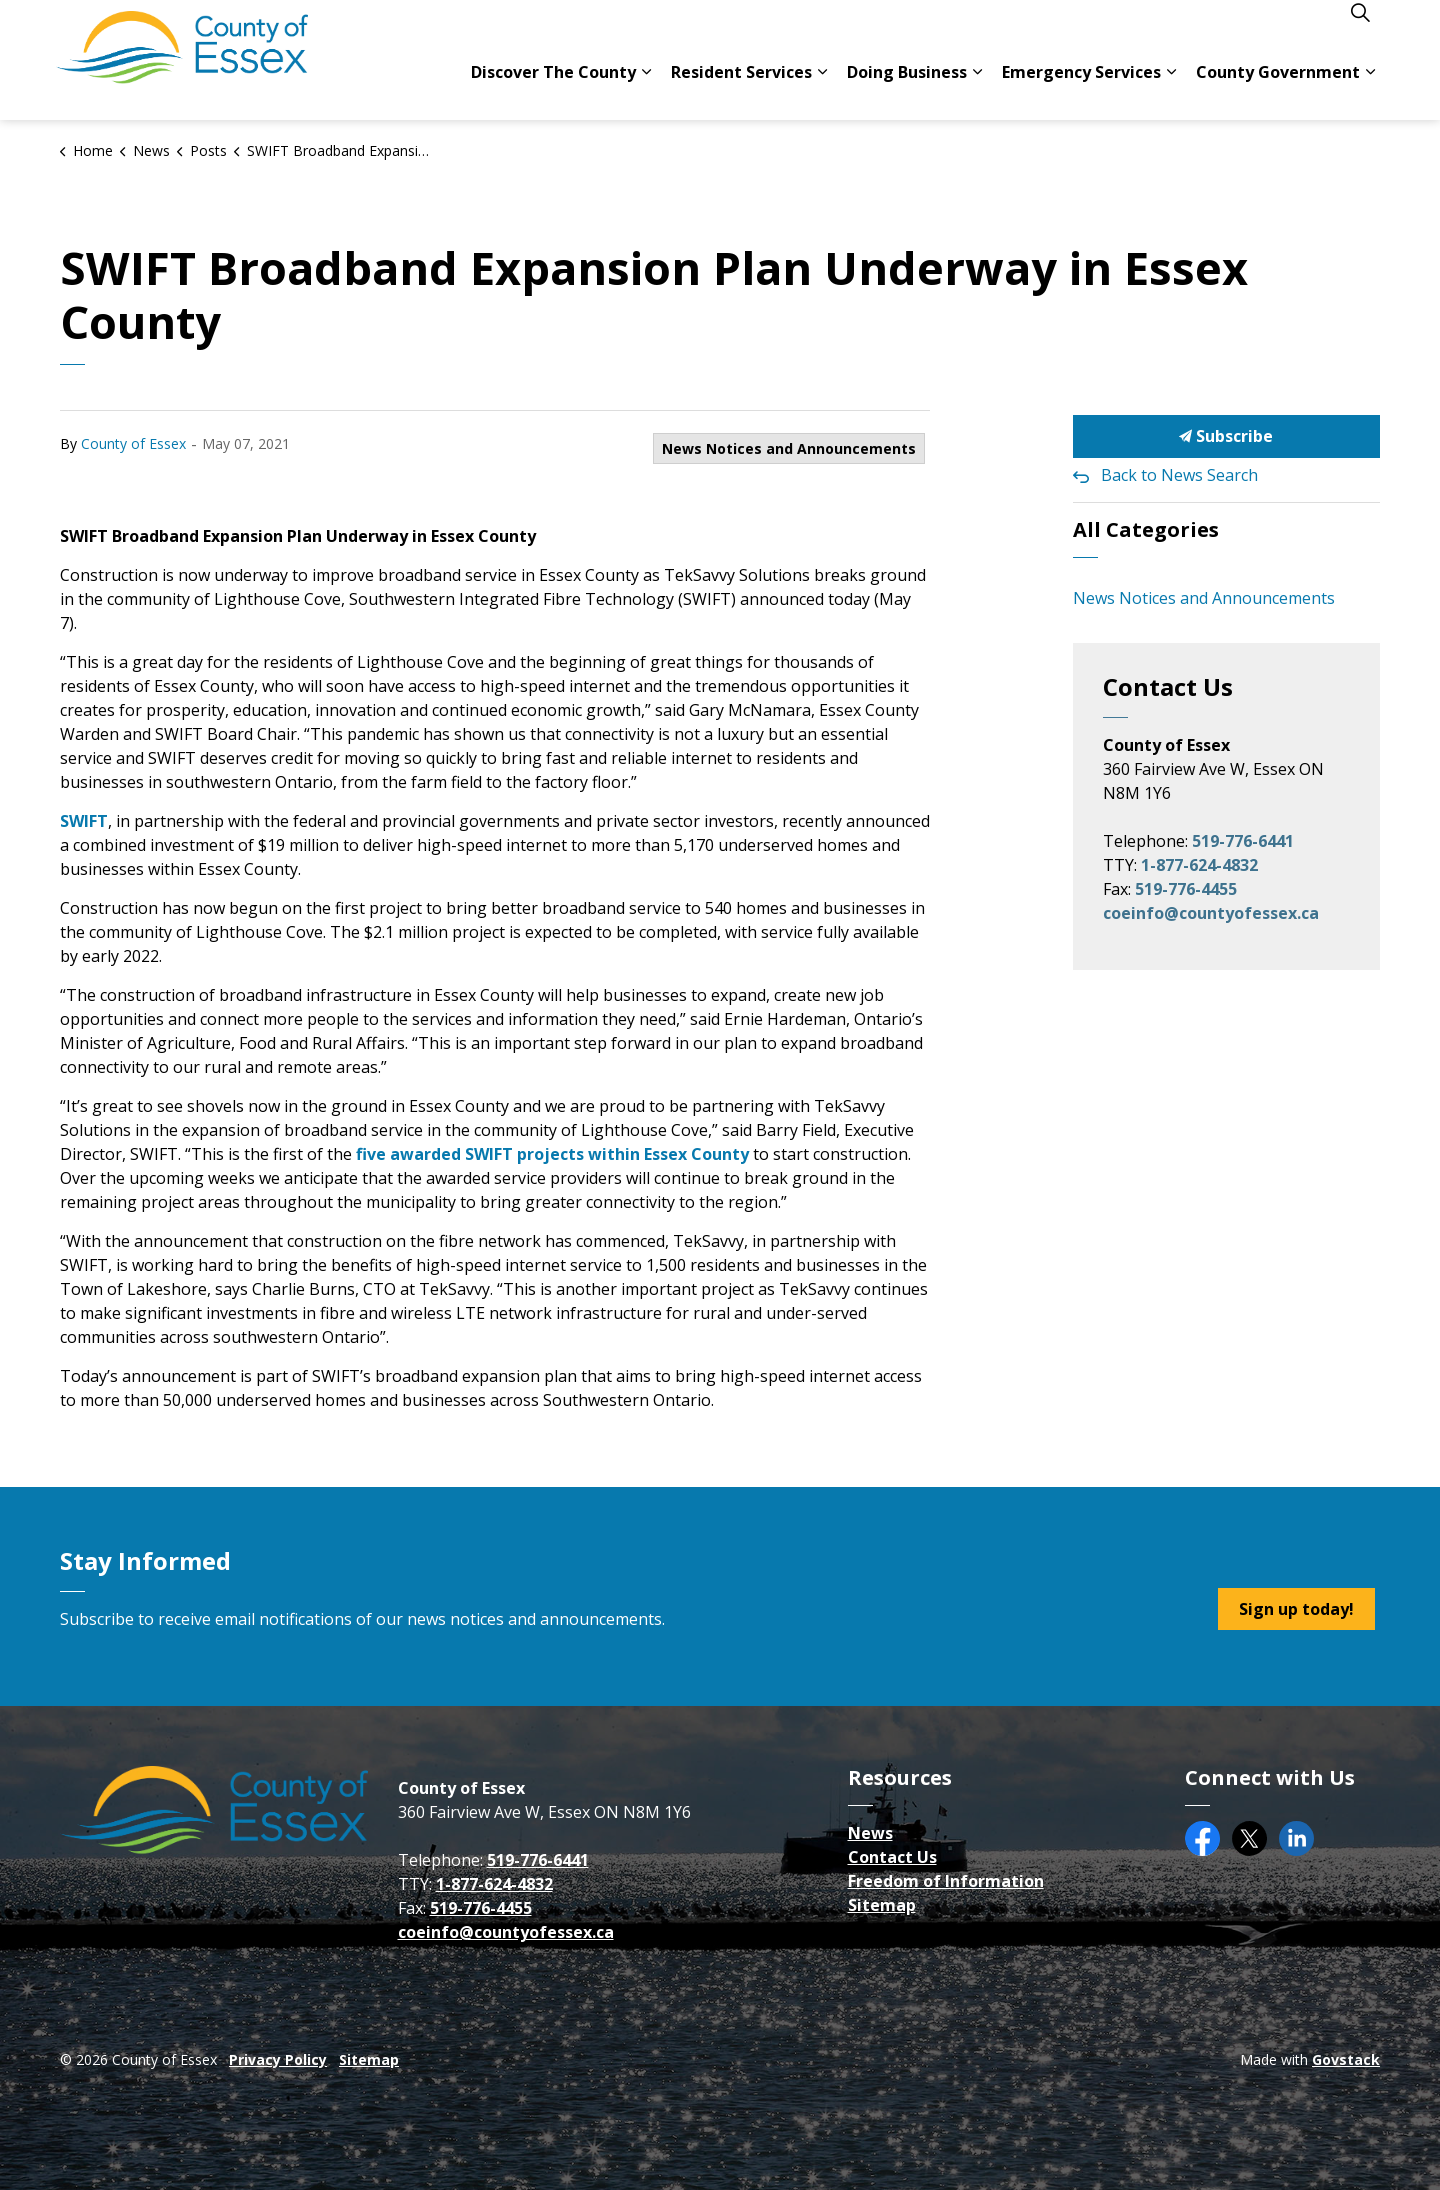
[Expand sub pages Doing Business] (977, 90)
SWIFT (84, 821)
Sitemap (882, 1905)
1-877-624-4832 (1199, 865)
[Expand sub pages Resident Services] (822, 90)
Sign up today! (1296, 1609)
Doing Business (907, 90)
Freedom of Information (946, 1881)
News (870, 1833)
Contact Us (892, 1857)
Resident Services (741, 90)
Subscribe (1227, 436)
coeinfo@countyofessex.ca (1211, 913)
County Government (1278, 90)
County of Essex (133, 443)
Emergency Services (1081, 90)
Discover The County (553, 90)
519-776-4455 (1186, 889)
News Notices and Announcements (789, 448)
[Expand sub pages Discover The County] (646, 90)
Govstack (1346, 2059)
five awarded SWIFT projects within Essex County (552, 1154)
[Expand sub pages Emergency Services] (1171, 90)
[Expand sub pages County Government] (1370, 90)
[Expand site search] (1360, 30)
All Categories (1146, 529)
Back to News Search (1179, 475)
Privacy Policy (278, 2059)
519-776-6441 (1243, 841)
